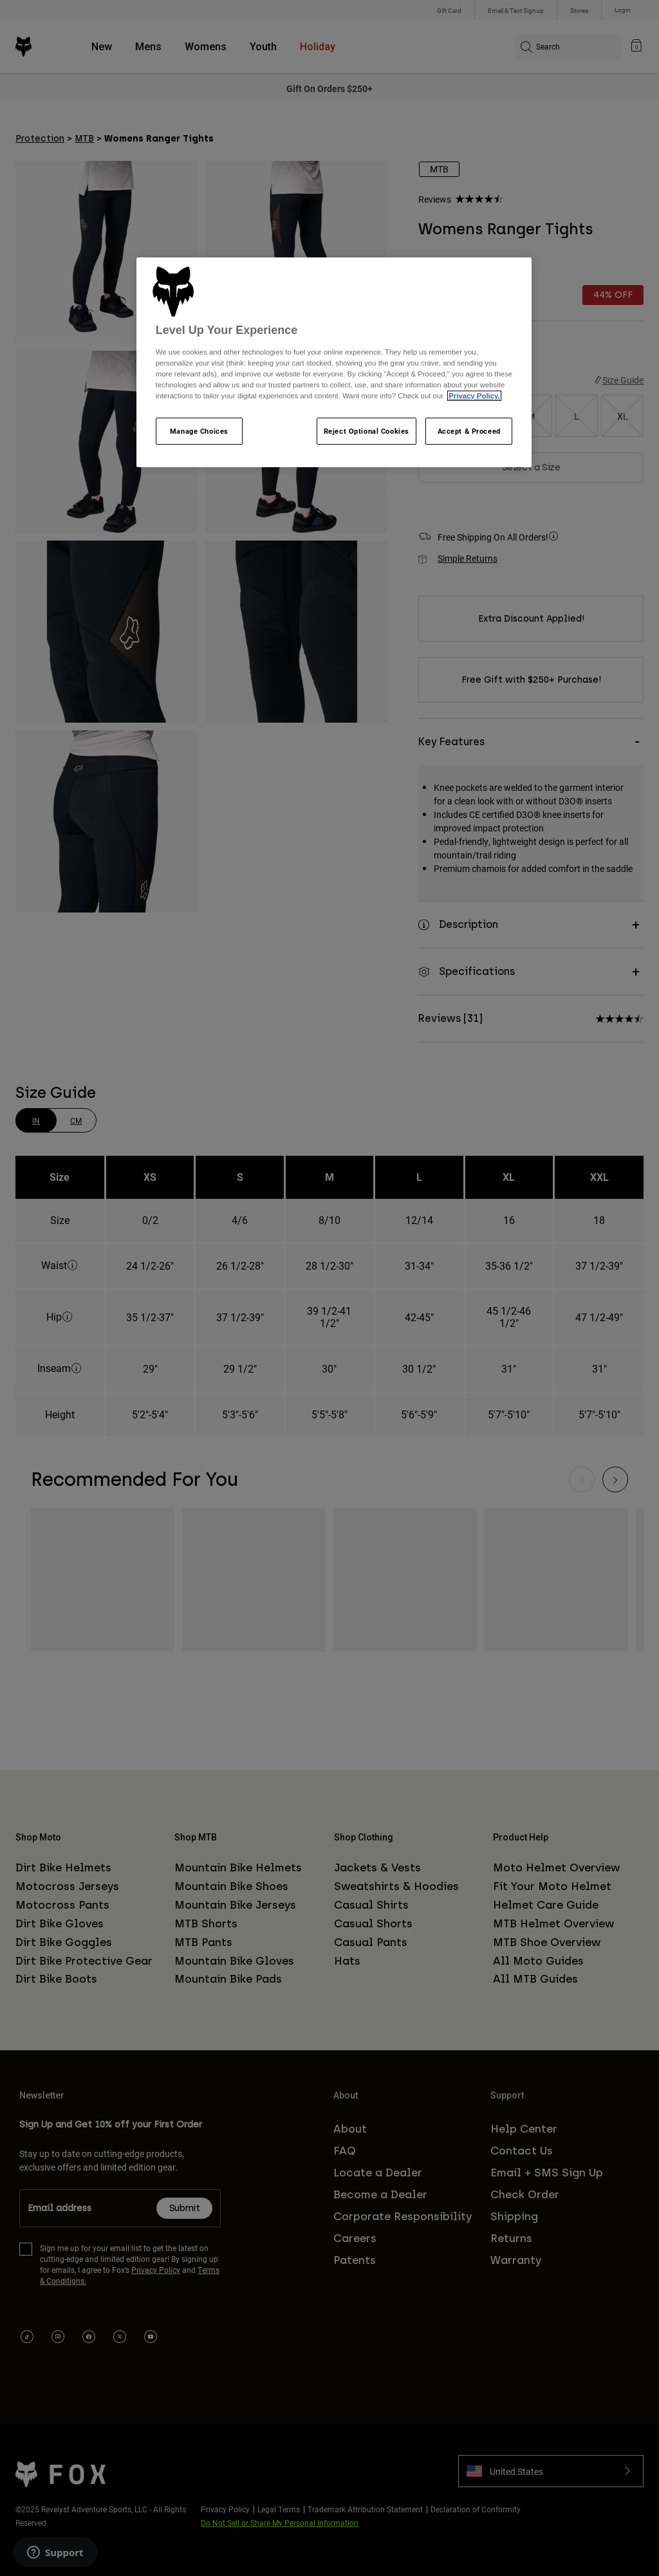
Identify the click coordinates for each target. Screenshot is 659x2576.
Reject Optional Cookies (366, 431)
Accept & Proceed (469, 431)
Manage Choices (199, 431)
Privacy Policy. (474, 396)
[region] (334, 362)
